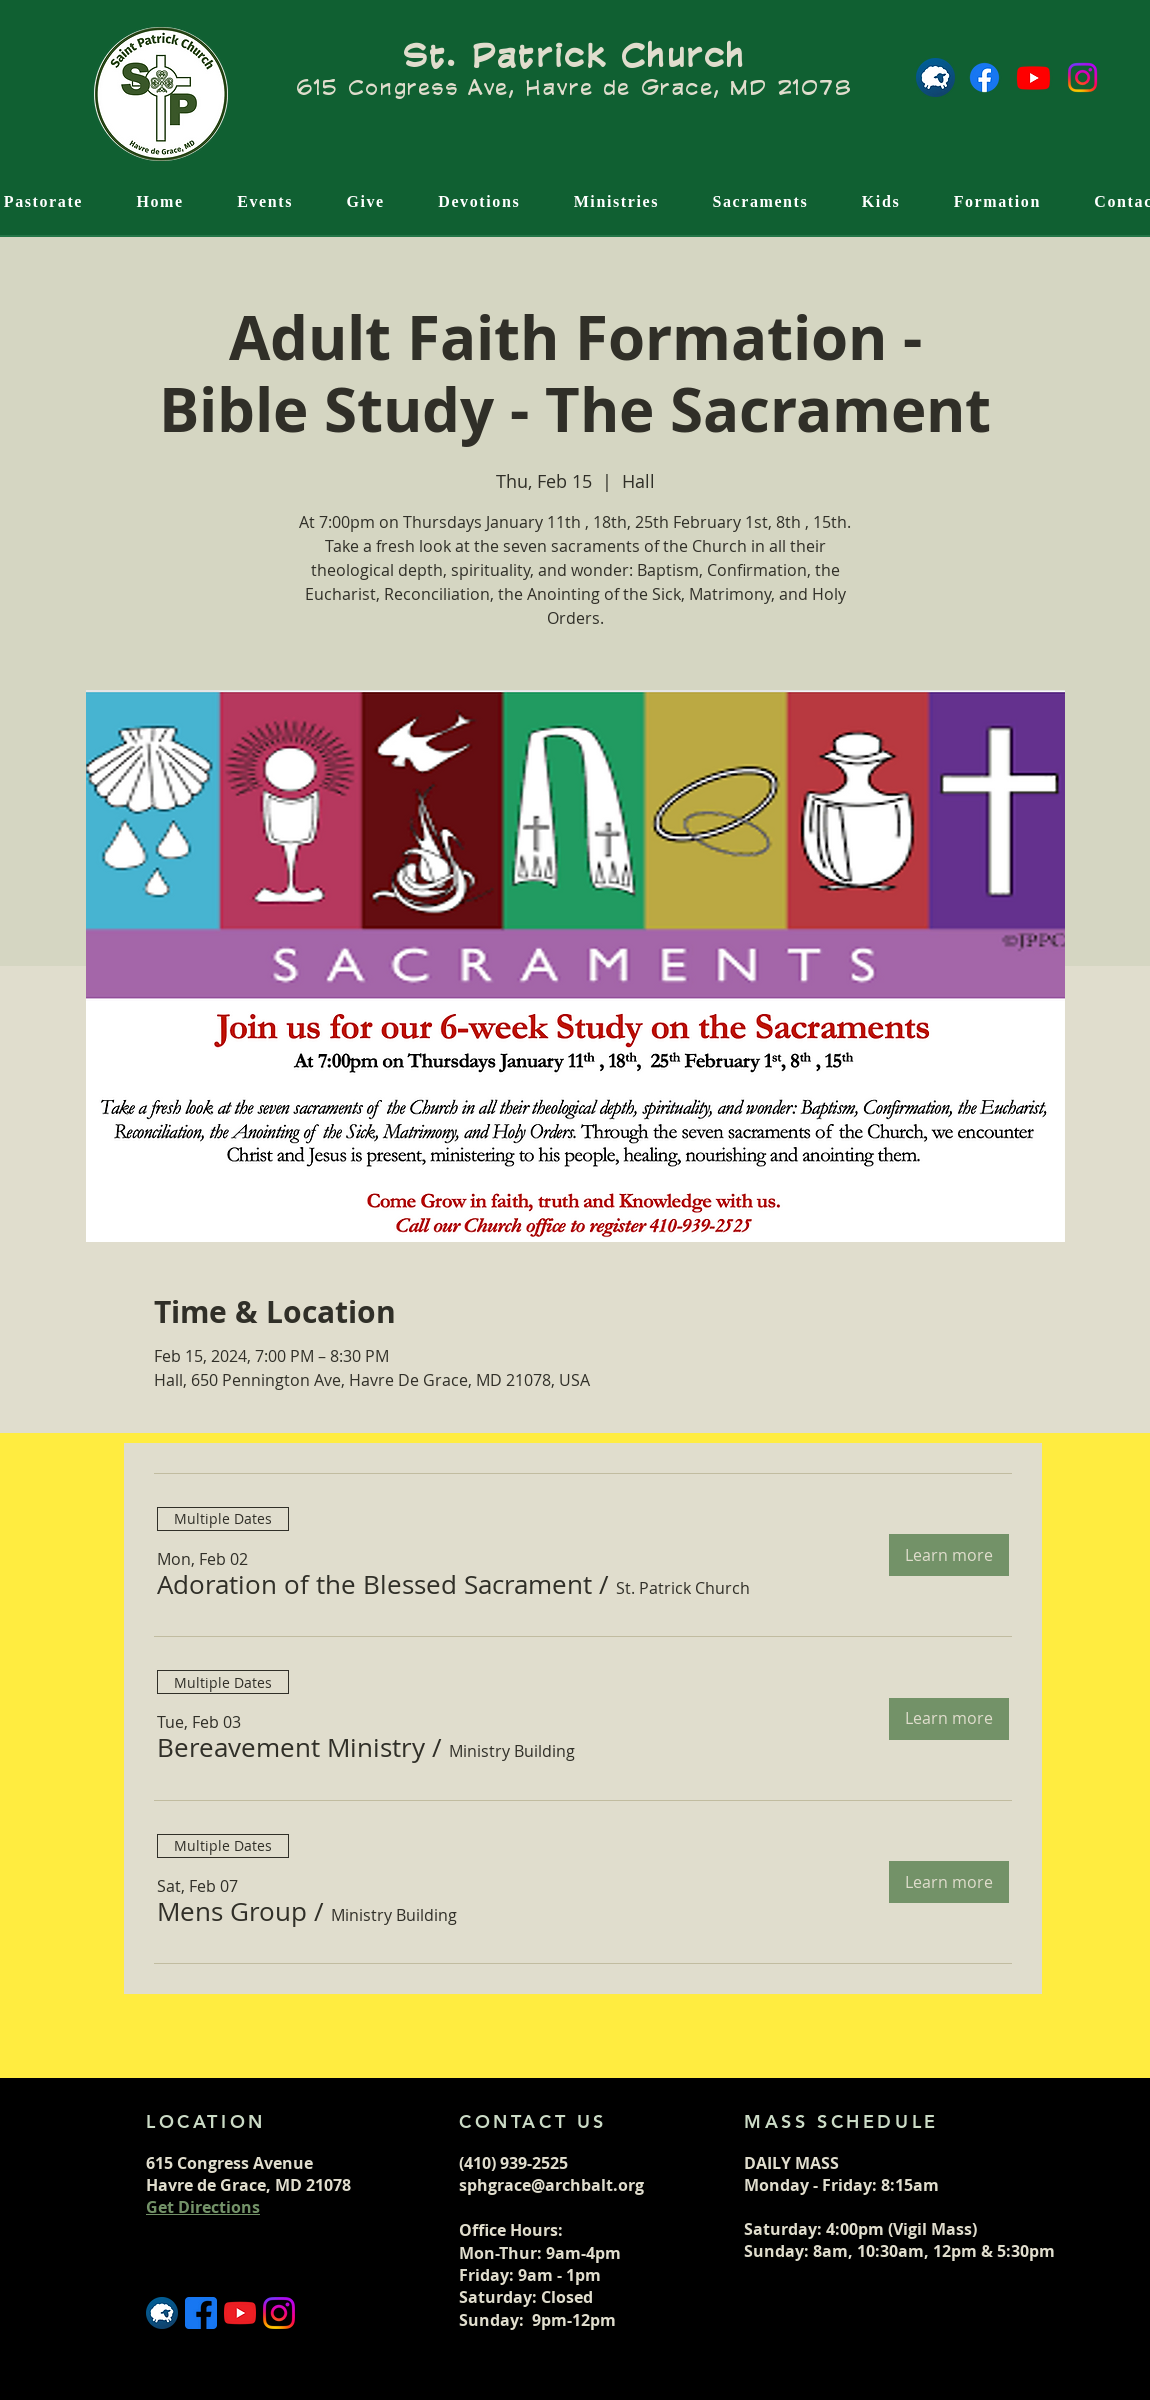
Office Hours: (513, 2230)
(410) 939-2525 (513, 2163)
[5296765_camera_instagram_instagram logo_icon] (279, 2313)
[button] (374, 1585)
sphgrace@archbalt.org (551, 2185)
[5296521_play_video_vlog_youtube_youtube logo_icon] (240, 2313)
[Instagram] (1082, 77)
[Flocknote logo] (935, 77)
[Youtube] (1033, 77)
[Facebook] (984, 77)
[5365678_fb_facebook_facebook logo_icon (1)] (201, 2313)
